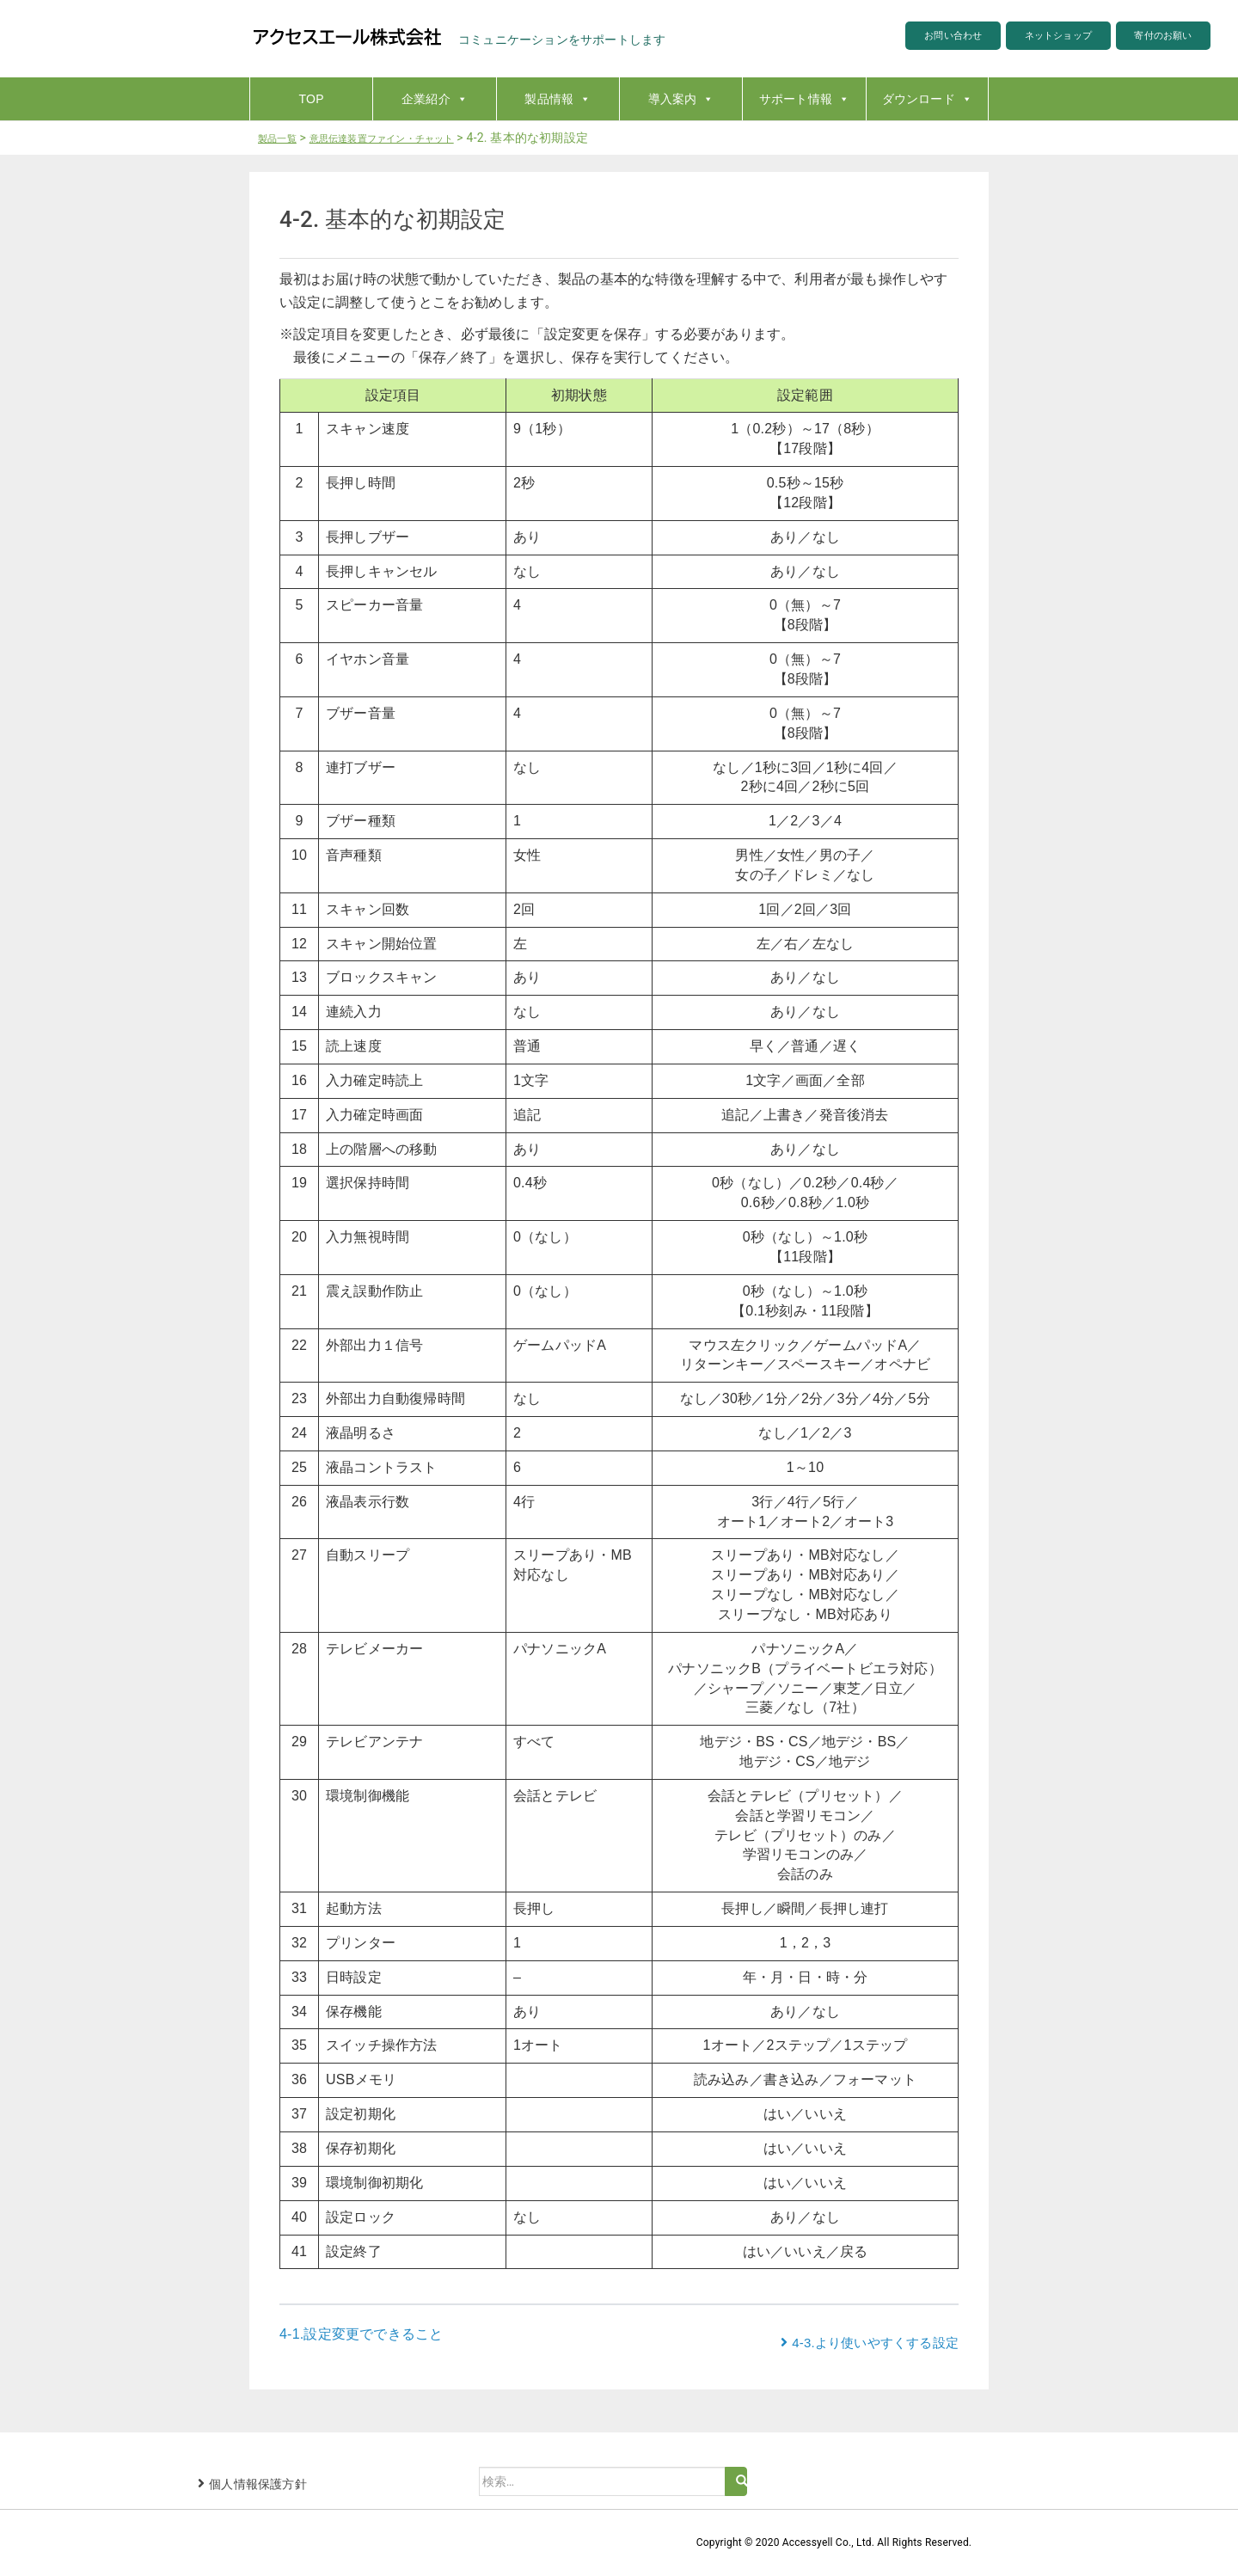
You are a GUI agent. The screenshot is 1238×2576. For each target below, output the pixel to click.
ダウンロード (927, 98)
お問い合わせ (897, 38)
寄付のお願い (1152, 38)
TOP (311, 99)
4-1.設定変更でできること (361, 2334)
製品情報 (557, 98)
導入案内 (681, 98)
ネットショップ (1025, 38)
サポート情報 (804, 98)
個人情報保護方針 (258, 2484)
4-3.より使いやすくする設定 (875, 2342)
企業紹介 (434, 98)
